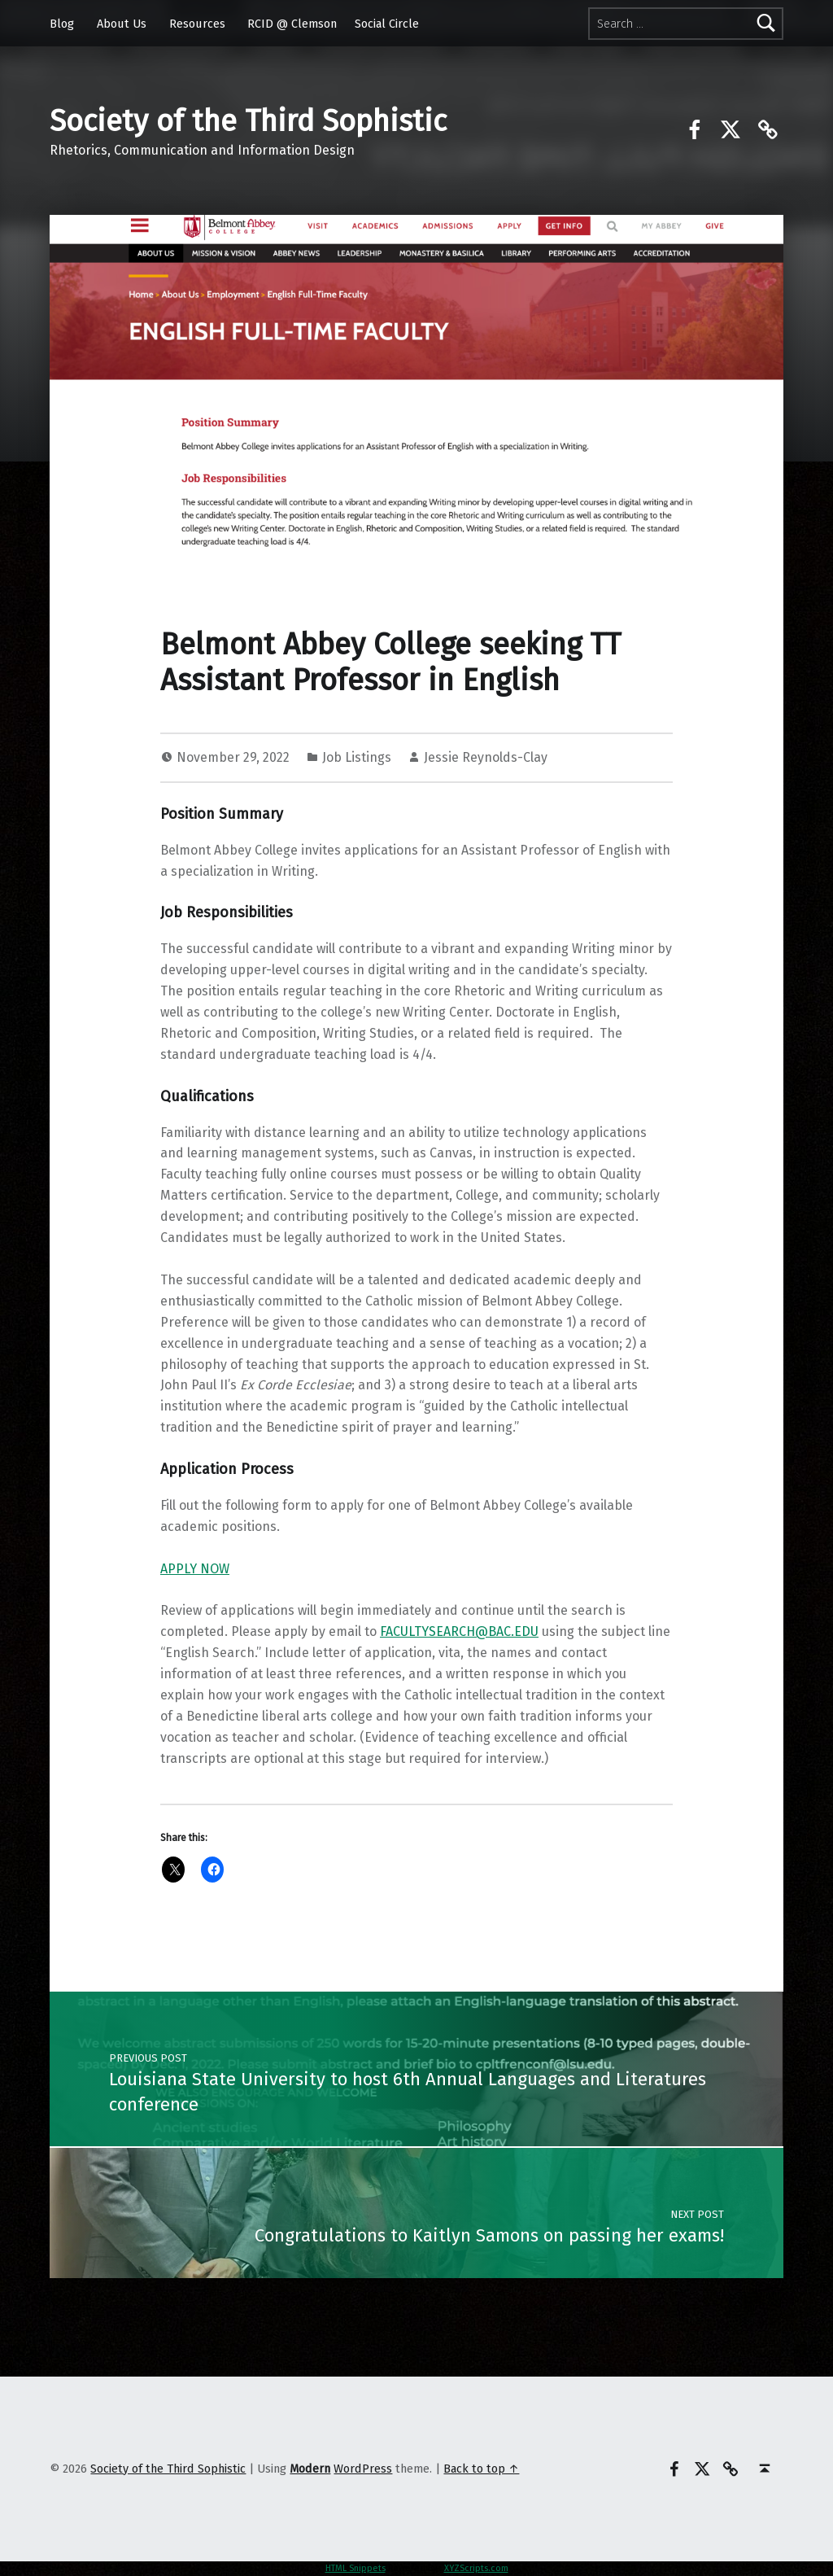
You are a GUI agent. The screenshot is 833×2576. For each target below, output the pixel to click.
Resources (197, 23)
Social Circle (387, 23)
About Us (121, 23)
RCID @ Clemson (292, 23)
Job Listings (356, 757)
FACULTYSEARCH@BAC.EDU (459, 1631)
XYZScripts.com (476, 2568)
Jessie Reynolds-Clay (485, 757)
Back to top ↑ (481, 2468)
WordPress (363, 2468)
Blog (62, 23)
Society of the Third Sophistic (248, 121)
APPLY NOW (194, 1569)
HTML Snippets (355, 2568)
